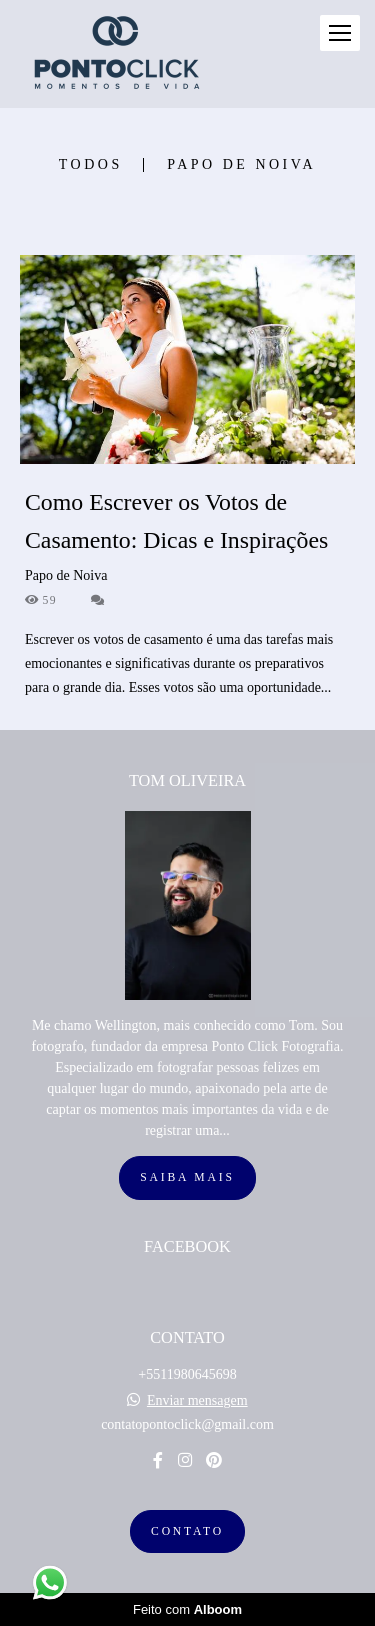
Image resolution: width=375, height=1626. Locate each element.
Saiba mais (187, 1177)
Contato (187, 1531)
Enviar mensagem (197, 1401)
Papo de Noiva (241, 165)
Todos (91, 165)
